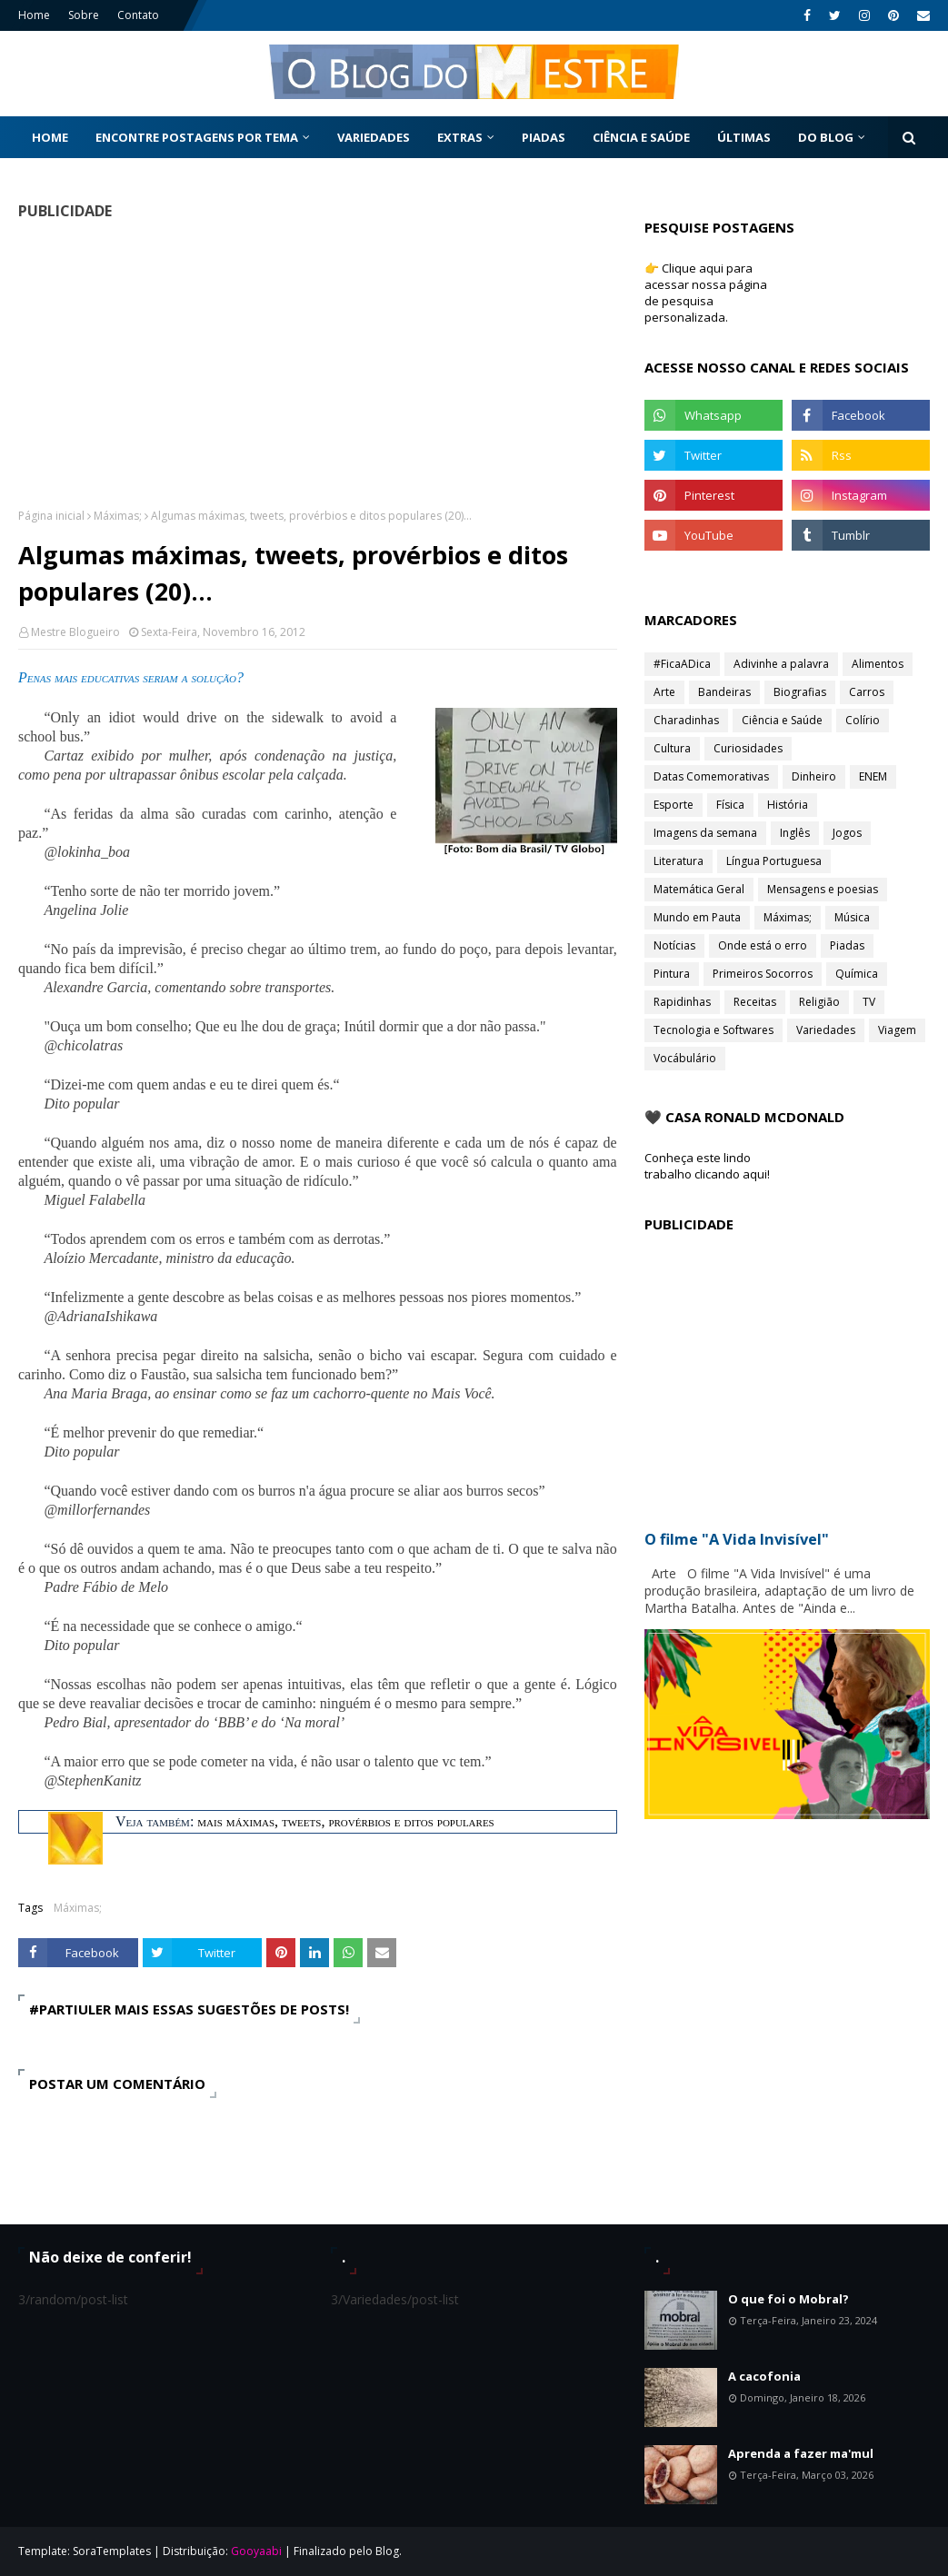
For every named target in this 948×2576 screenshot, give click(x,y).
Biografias (799, 692)
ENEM (873, 776)
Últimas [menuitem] (744, 137)
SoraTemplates (112, 2551)
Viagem (897, 1030)
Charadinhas (686, 720)
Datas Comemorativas (711, 776)
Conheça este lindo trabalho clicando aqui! (707, 1165)
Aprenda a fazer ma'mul (800, 2453)
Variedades (825, 1030)
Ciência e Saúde (782, 720)
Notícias (674, 945)
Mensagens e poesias (822, 889)
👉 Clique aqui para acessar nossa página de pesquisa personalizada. (705, 292)
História (787, 804)
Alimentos (877, 663)
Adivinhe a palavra (781, 663)
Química (856, 973)
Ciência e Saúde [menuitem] (641, 137)
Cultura (672, 748)
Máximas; (118, 515)
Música (852, 917)
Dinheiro (814, 776)
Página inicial (51, 515)
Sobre (83, 15)
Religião (819, 1002)
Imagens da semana (705, 832)
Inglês (795, 832)
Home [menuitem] (50, 137)
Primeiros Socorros (763, 973)
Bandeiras (724, 692)
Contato (138, 15)
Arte (664, 692)
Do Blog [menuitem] (825, 137)
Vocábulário (685, 1058)
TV (869, 1002)
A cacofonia (764, 2376)
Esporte (674, 804)
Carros (866, 692)
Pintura (672, 973)
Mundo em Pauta (697, 917)
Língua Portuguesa (774, 861)
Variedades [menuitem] (373, 137)
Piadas (847, 945)
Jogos (847, 832)
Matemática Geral (699, 889)
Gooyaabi (256, 2551)
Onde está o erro (762, 945)
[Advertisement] (314, 363)
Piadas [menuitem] (543, 137)
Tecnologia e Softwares (713, 1030)
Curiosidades (748, 748)
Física (730, 804)
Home (34, 15)
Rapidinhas (682, 1002)
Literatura (679, 861)
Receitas (754, 1002)
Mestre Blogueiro (75, 632)
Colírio (862, 720)
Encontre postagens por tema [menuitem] (196, 137)
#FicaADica (682, 663)
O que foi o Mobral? (788, 2299)
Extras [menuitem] (460, 137)
